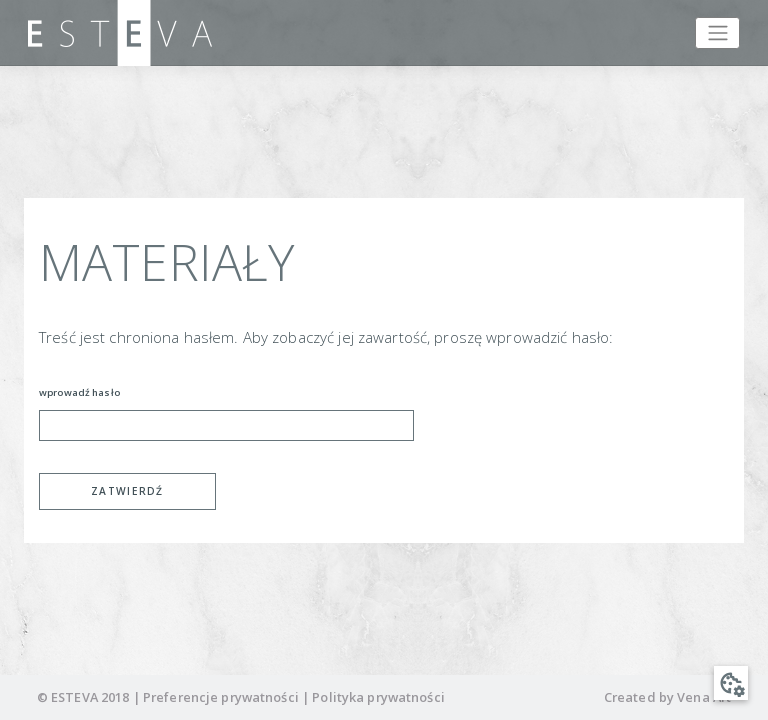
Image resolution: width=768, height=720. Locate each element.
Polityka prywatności (378, 697)
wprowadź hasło (79, 392)
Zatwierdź (127, 491)
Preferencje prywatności (221, 697)
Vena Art (704, 697)
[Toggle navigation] (717, 33)
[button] (731, 683)
